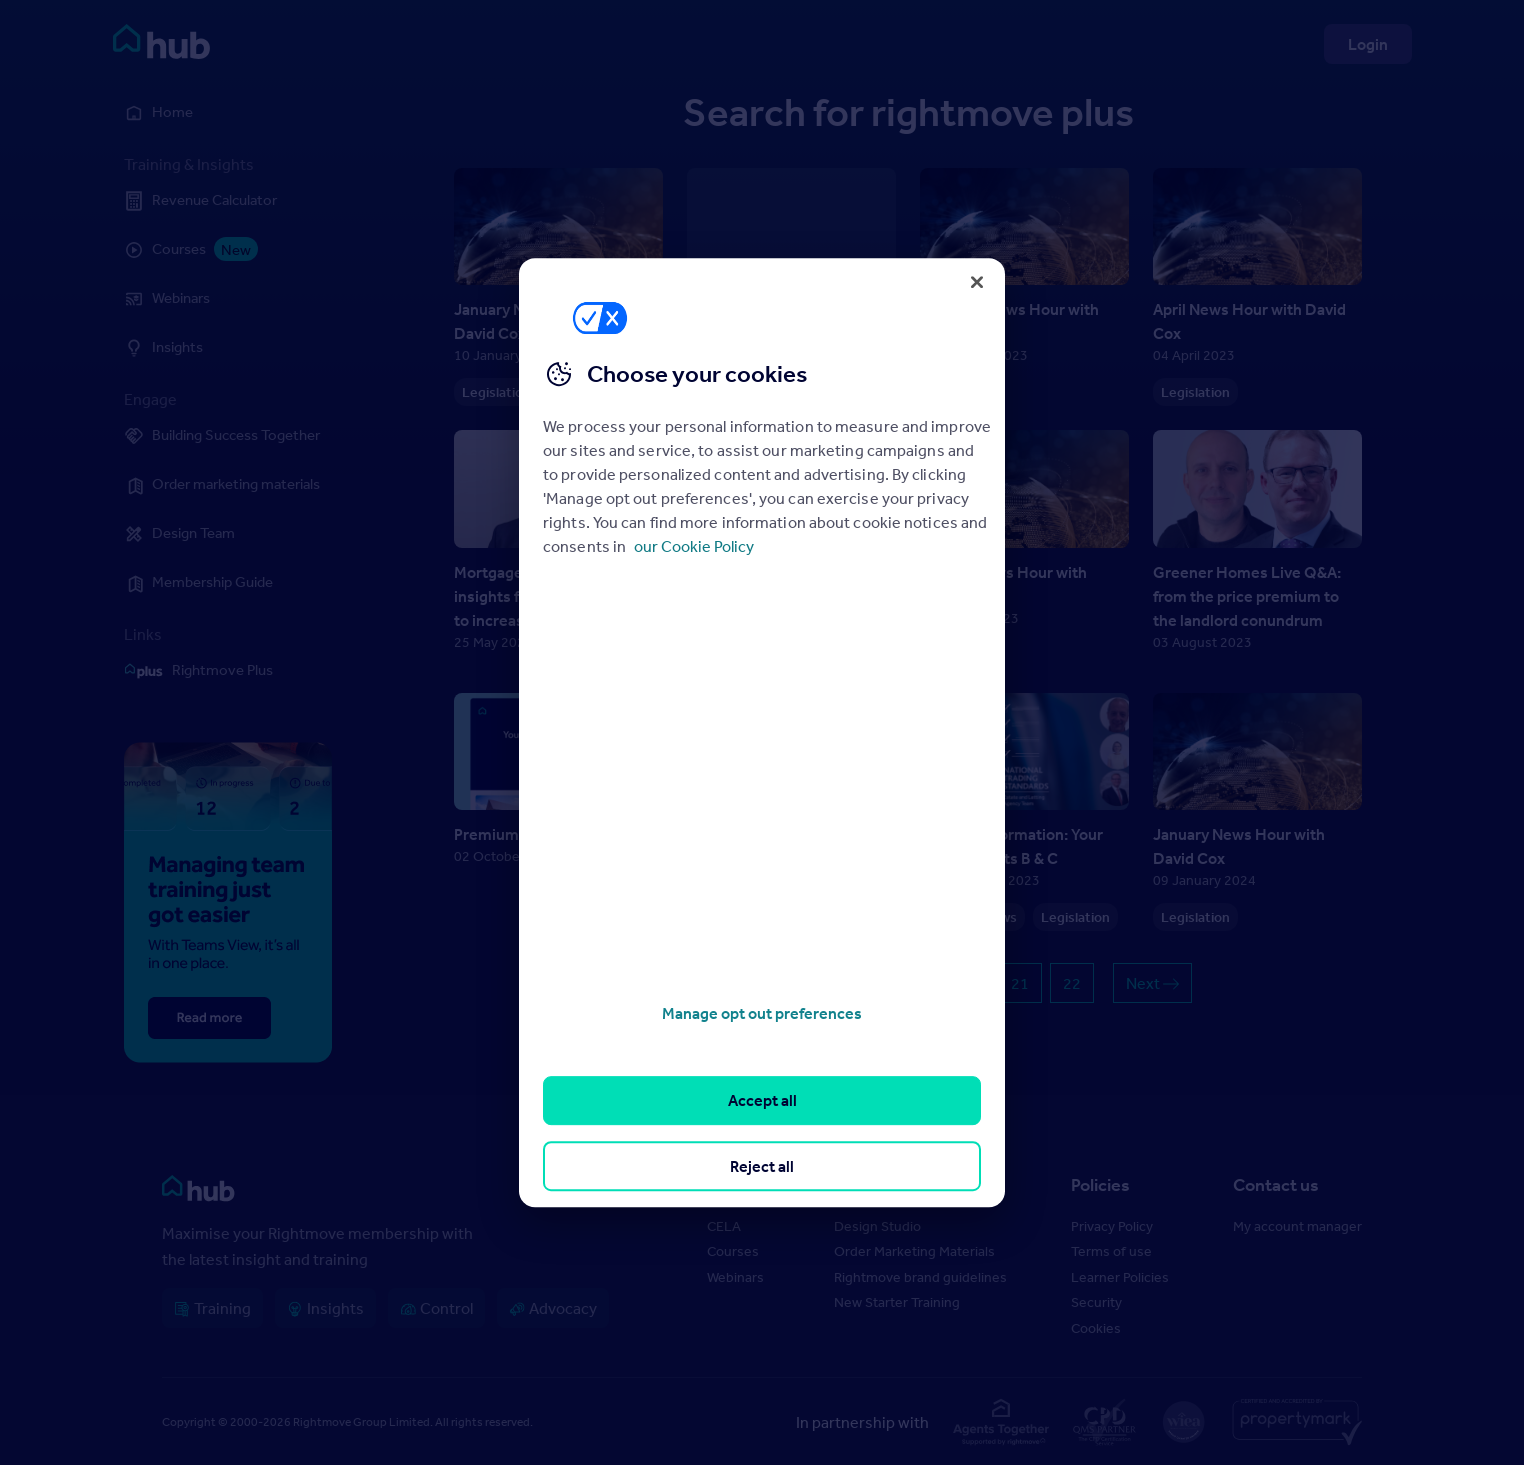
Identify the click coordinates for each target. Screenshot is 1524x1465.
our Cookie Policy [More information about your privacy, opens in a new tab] (694, 546)
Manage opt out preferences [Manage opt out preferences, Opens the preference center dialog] (762, 1013)
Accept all (762, 1101)
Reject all (762, 1166)
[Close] (977, 282)
